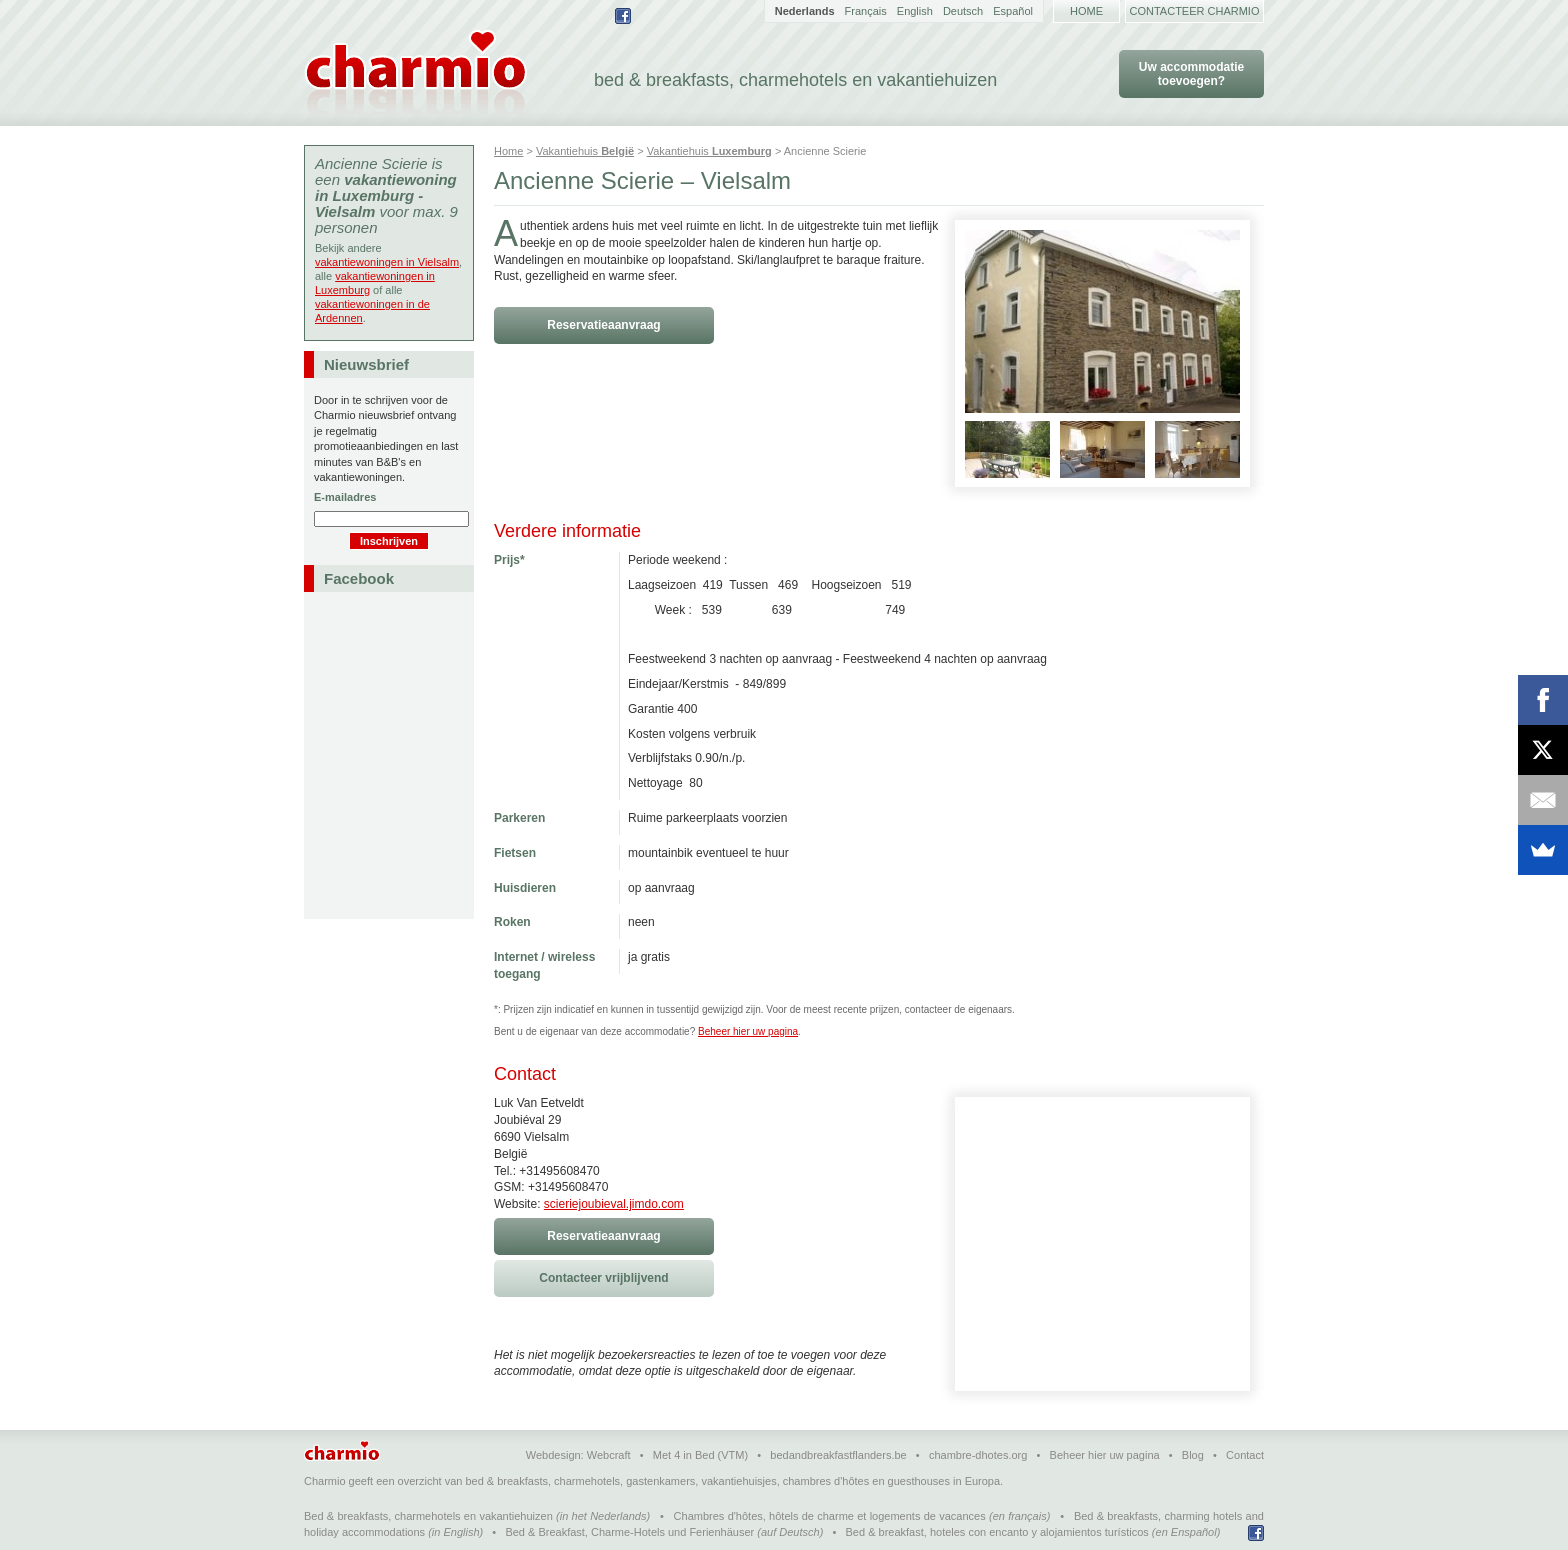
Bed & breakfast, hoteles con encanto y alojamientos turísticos (997, 1532)
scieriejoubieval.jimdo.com (614, 1204)
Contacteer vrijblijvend (603, 1278)
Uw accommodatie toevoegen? (1191, 74)
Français (866, 11)
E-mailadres (345, 497)
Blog (1193, 1455)
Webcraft (609, 1455)
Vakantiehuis (585, 151)
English (915, 11)
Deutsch (963, 11)
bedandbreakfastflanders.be (838, 1455)
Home (1086, 11)
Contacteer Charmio (1195, 11)
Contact (1245, 1455)
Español (1013, 11)
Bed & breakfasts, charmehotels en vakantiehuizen (428, 1516)
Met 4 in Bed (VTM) (700, 1455)
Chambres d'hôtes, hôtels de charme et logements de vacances (830, 1516)
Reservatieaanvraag (603, 325)
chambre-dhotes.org (978, 1455)
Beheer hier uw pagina (748, 1031)
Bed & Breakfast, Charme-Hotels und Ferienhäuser (629, 1532)
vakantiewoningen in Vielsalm (387, 262)
